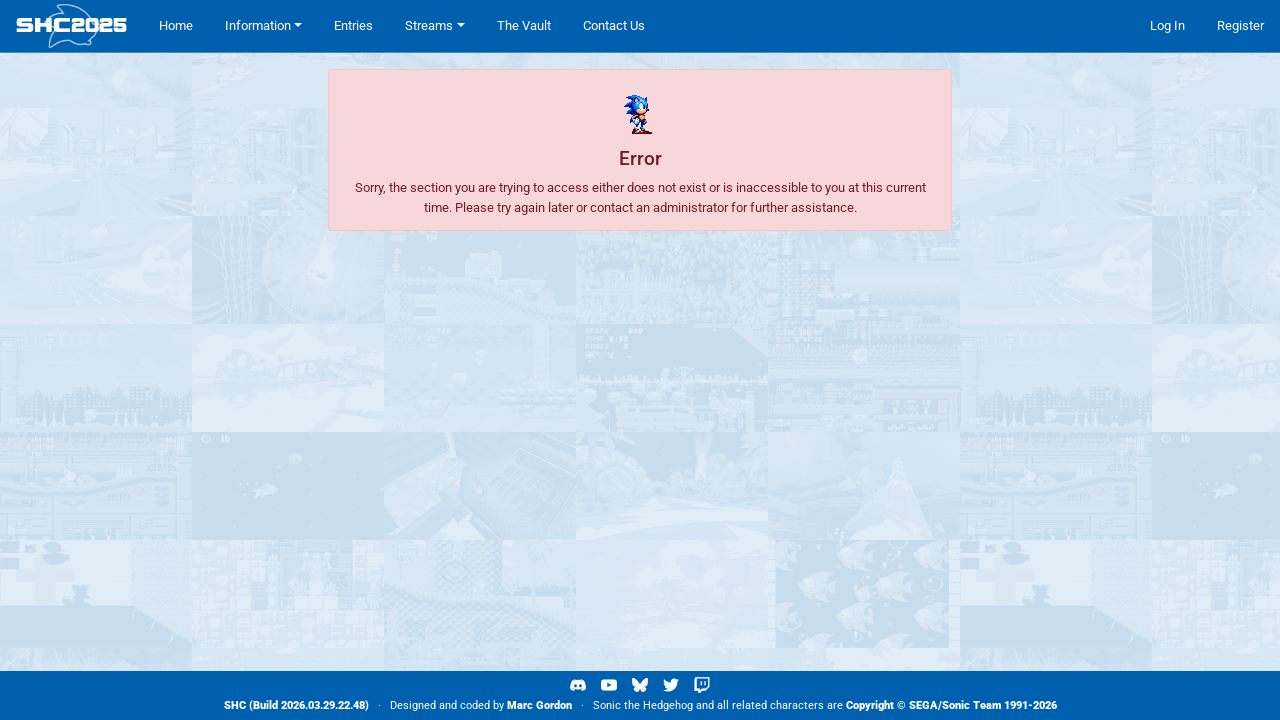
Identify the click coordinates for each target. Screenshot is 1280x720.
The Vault (524, 25)
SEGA (923, 705)
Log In (1167, 25)
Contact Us (614, 25)
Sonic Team (971, 705)
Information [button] (258, 25)
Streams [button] (429, 25)
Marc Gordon (539, 705)
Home (176, 25)
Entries (353, 25)
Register (1240, 25)
